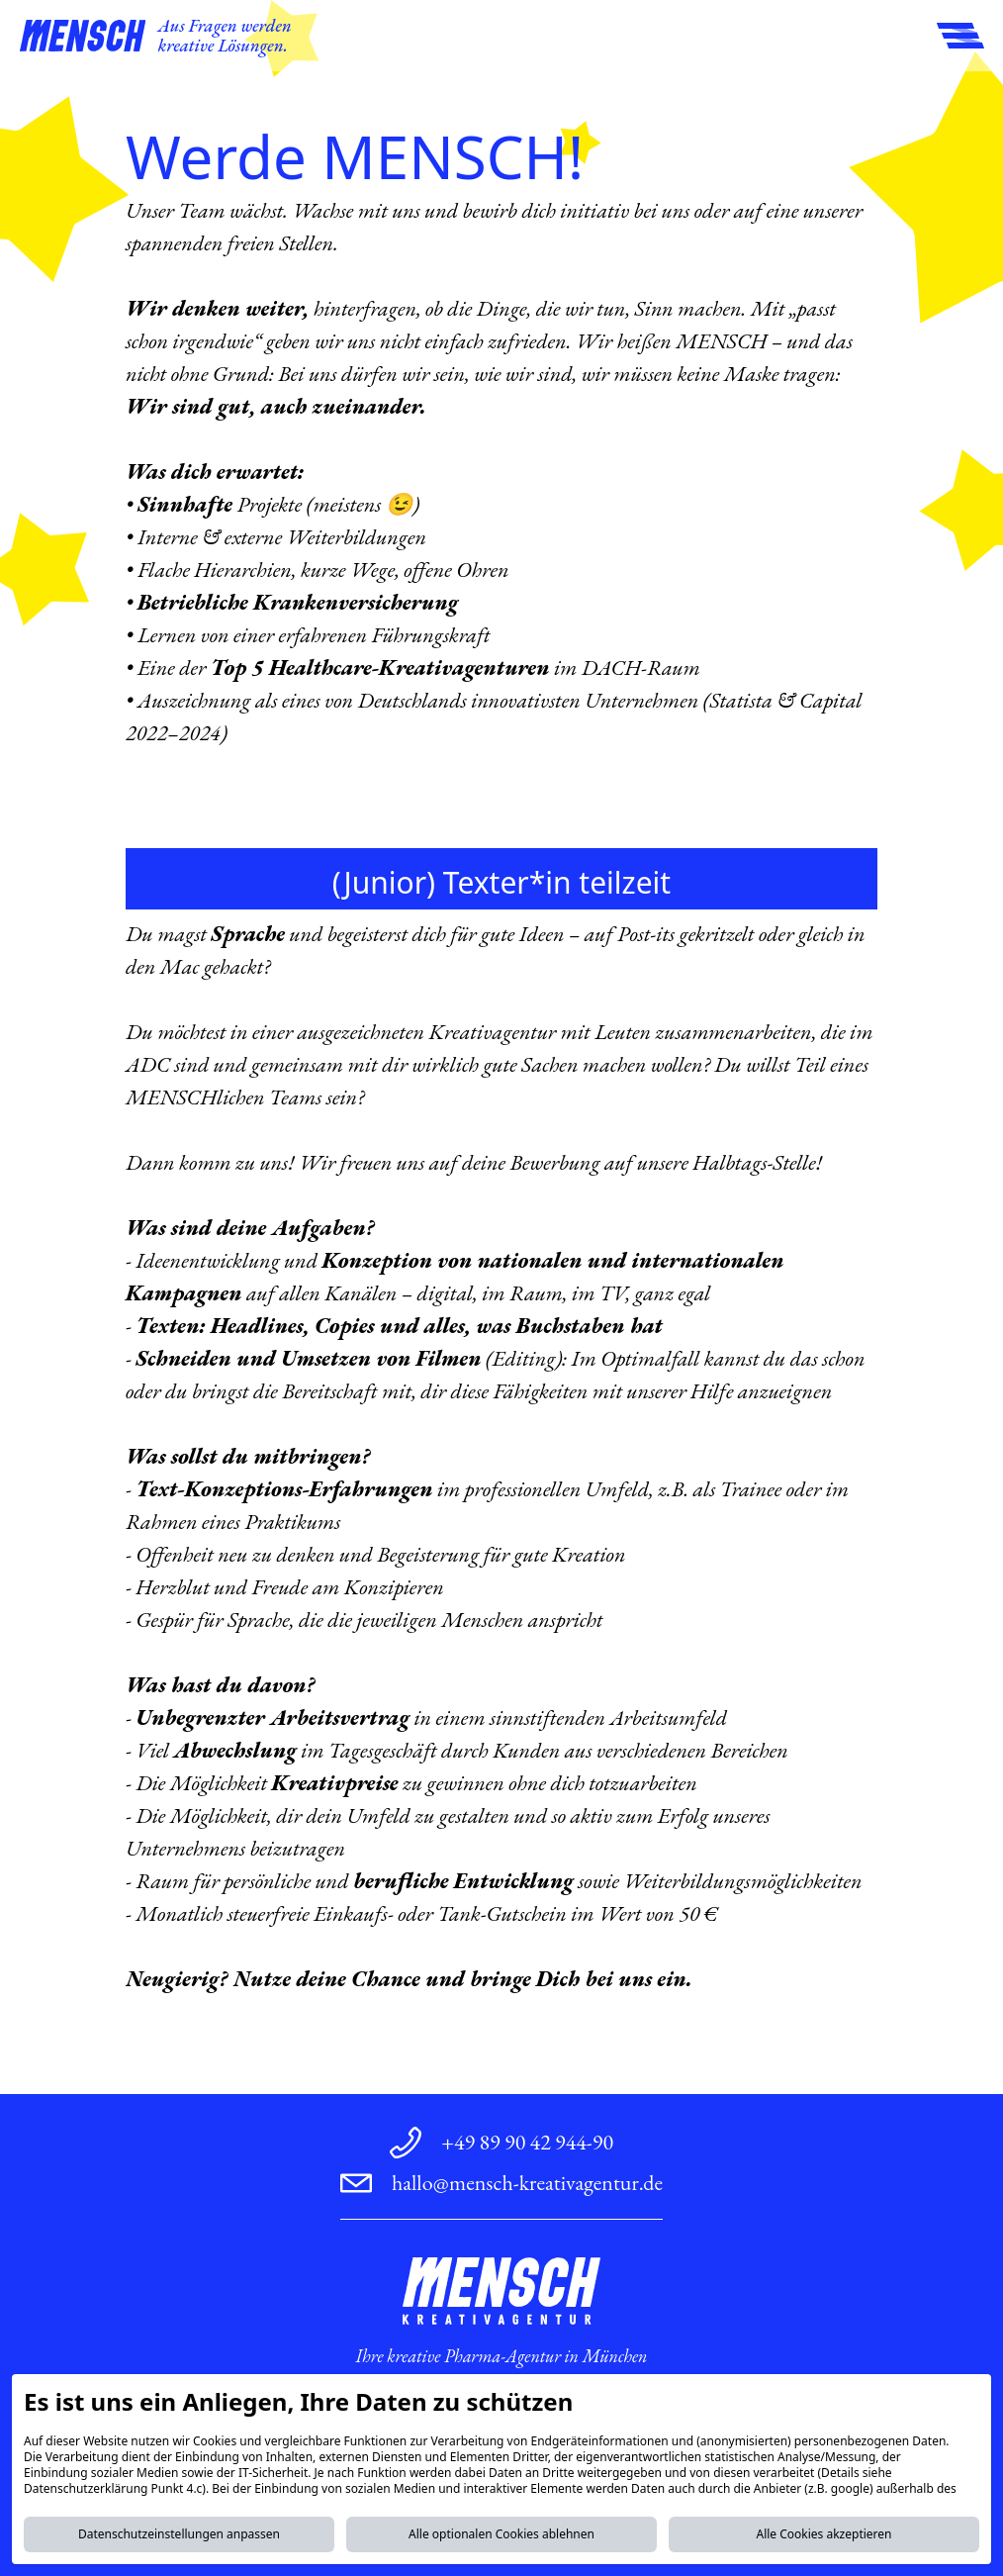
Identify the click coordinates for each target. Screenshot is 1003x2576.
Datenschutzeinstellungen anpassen (179, 2534)
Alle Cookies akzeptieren (823, 2534)
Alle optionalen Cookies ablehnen (501, 2534)
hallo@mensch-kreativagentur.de (527, 2182)
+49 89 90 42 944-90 (527, 2142)
